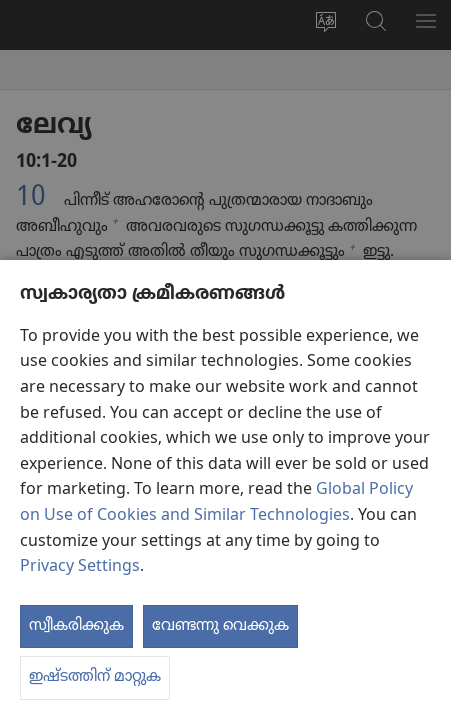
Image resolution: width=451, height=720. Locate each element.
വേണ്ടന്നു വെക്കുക (220, 626)
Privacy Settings (80, 567)
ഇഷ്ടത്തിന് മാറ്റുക (95, 677)
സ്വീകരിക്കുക (76, 626)
